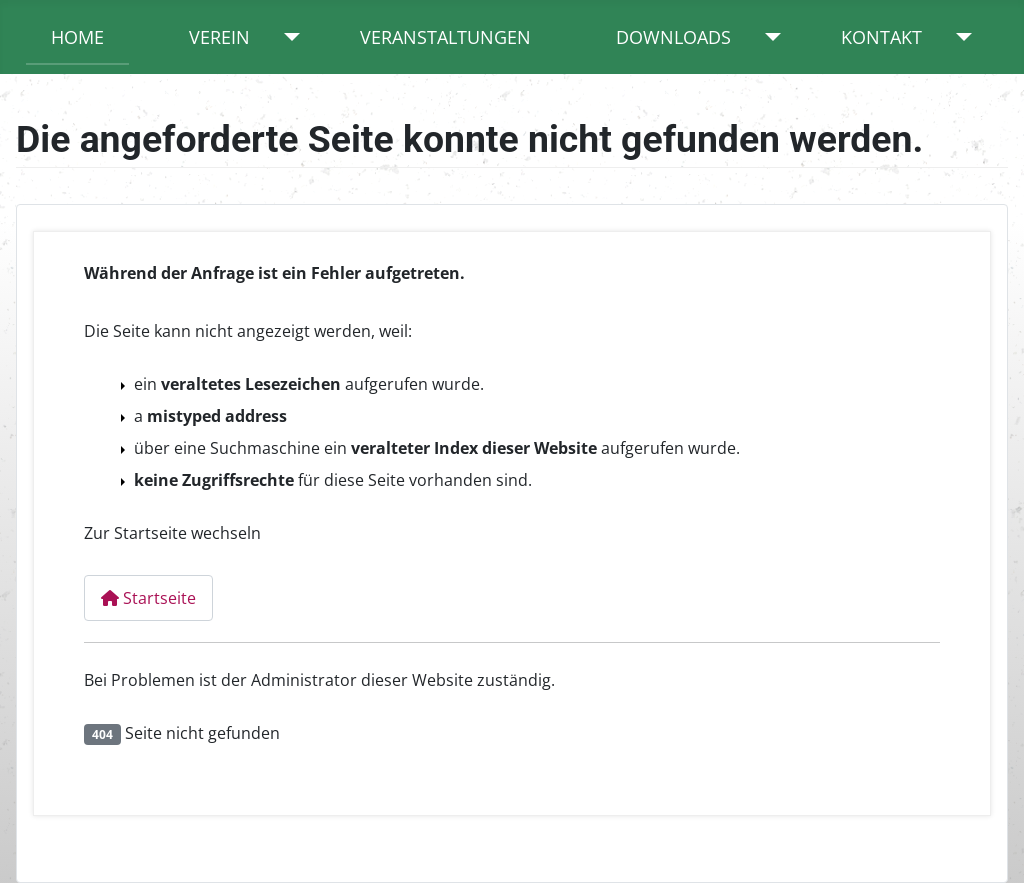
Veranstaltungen (445, 37)
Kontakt (881, 37)
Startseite (148, 598)
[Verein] (287, 37)
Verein (219, 37)
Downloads (673, 37)
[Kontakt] (959, 37)
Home (77, 37)
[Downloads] (768, 37)
